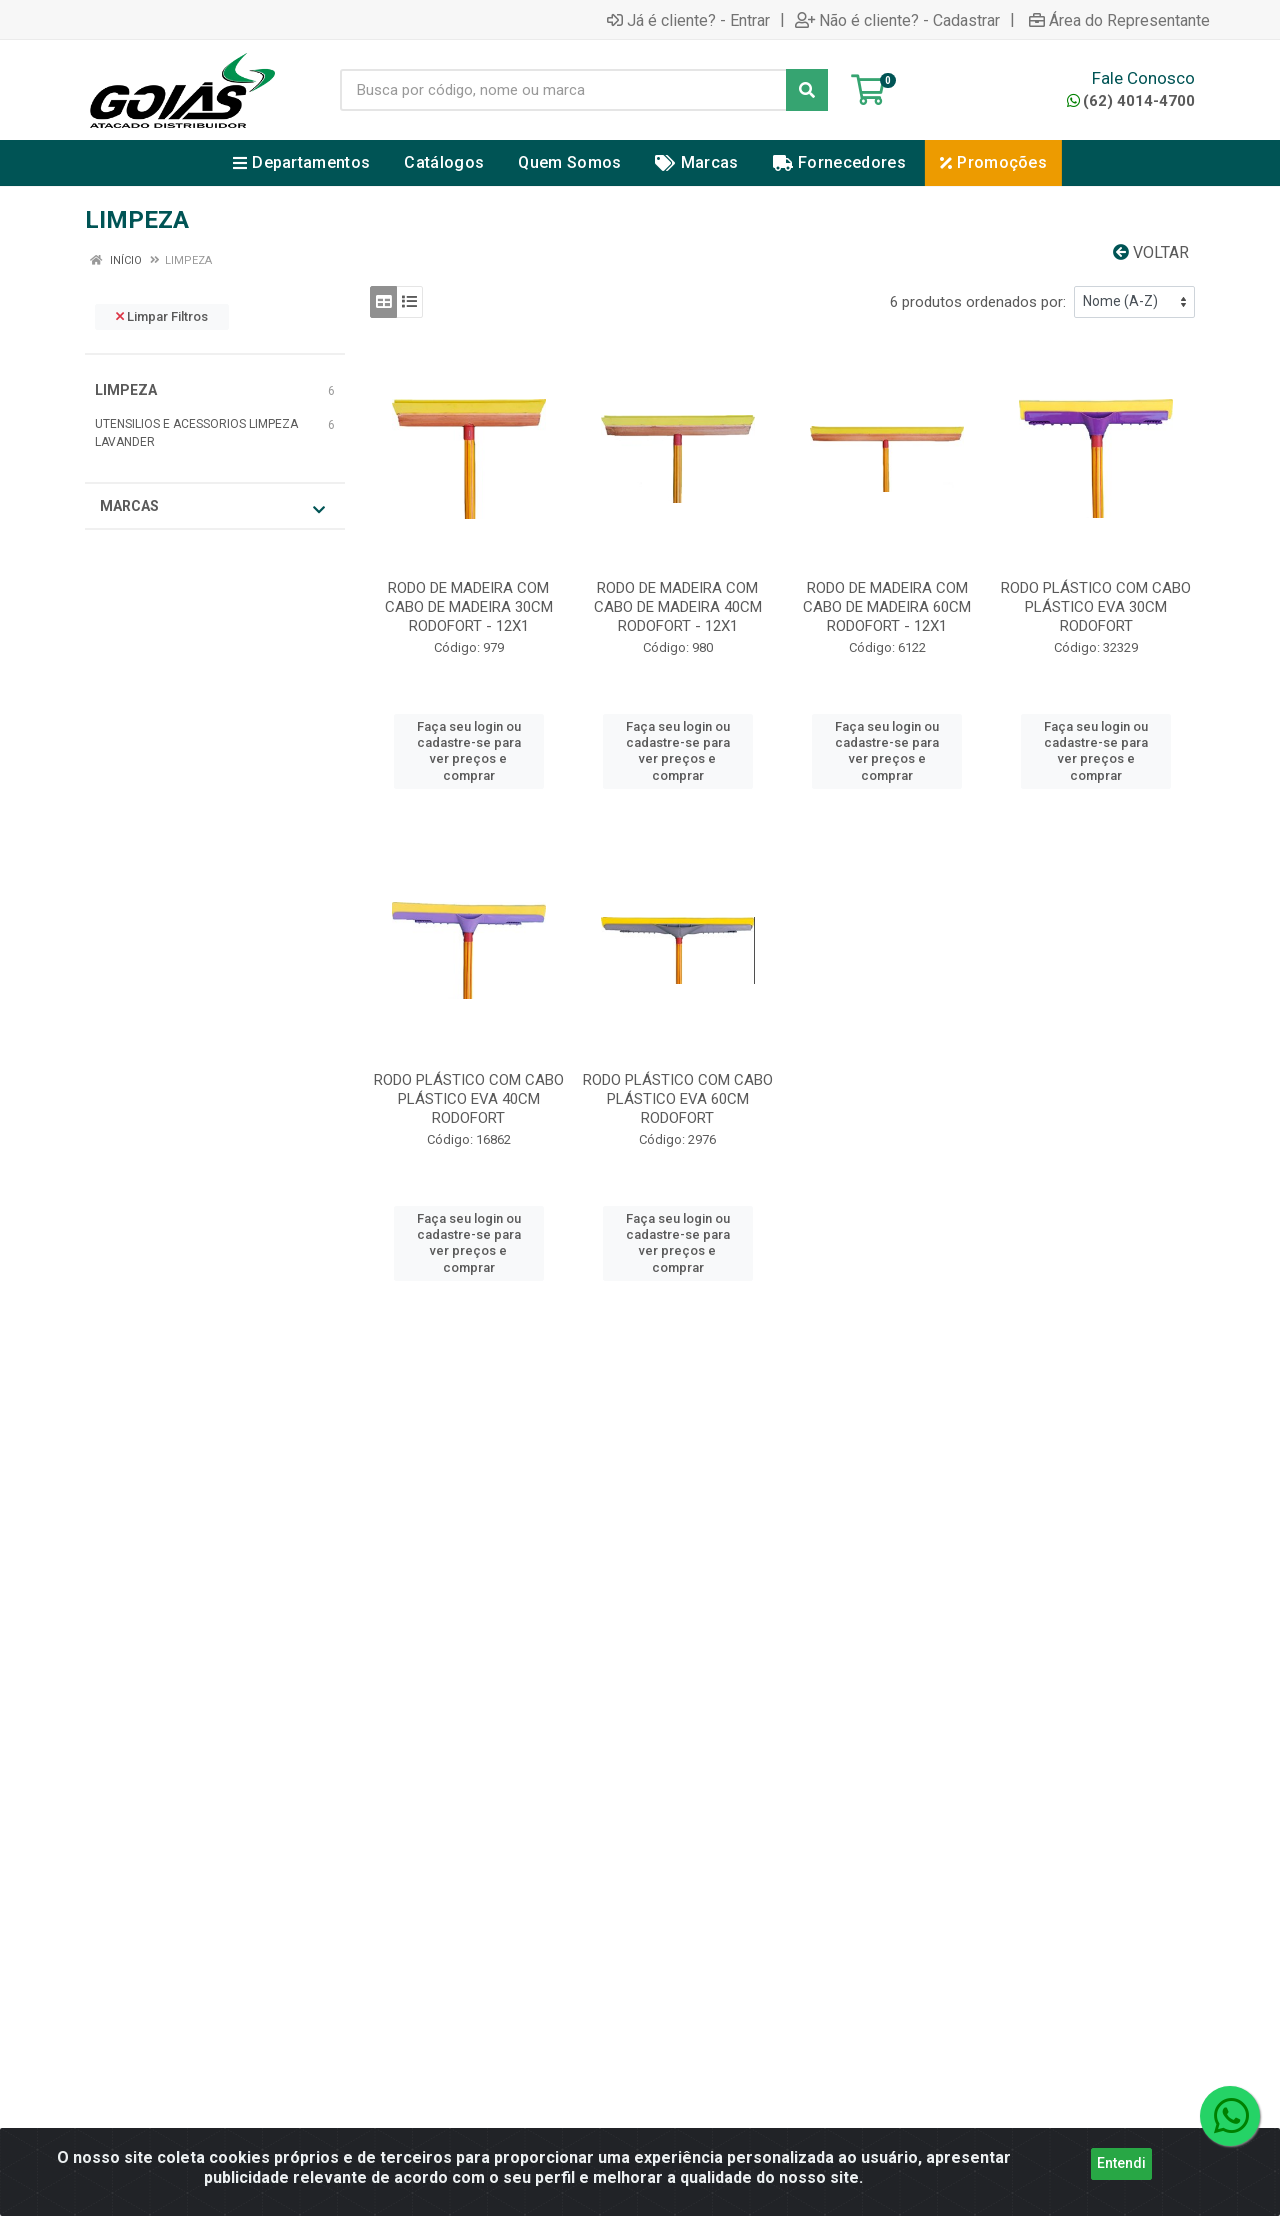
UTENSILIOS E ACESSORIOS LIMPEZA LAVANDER (196, 433)
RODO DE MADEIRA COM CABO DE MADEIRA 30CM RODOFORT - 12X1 (469, 607)
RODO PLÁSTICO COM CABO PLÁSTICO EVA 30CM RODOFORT (1096, 607)
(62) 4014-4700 (1131, 101)
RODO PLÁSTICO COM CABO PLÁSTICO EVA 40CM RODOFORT (469, 1099)
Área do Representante (1119, 20)
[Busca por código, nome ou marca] (563, 90)
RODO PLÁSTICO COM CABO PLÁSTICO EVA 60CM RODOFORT (678, 1099)
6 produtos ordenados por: (978, 302)
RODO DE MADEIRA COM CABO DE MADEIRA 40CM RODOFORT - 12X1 (678, 607)
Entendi (1121, 2166)
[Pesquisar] (807, 90)
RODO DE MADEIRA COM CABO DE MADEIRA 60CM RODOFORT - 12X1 (887, 607)
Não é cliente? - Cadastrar (897, 20)
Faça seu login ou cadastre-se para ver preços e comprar (469, 751)
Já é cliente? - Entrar (688, 20)
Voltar (1151, 252)
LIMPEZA (126, 390)
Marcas (212, 507)
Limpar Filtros (162, 316)
